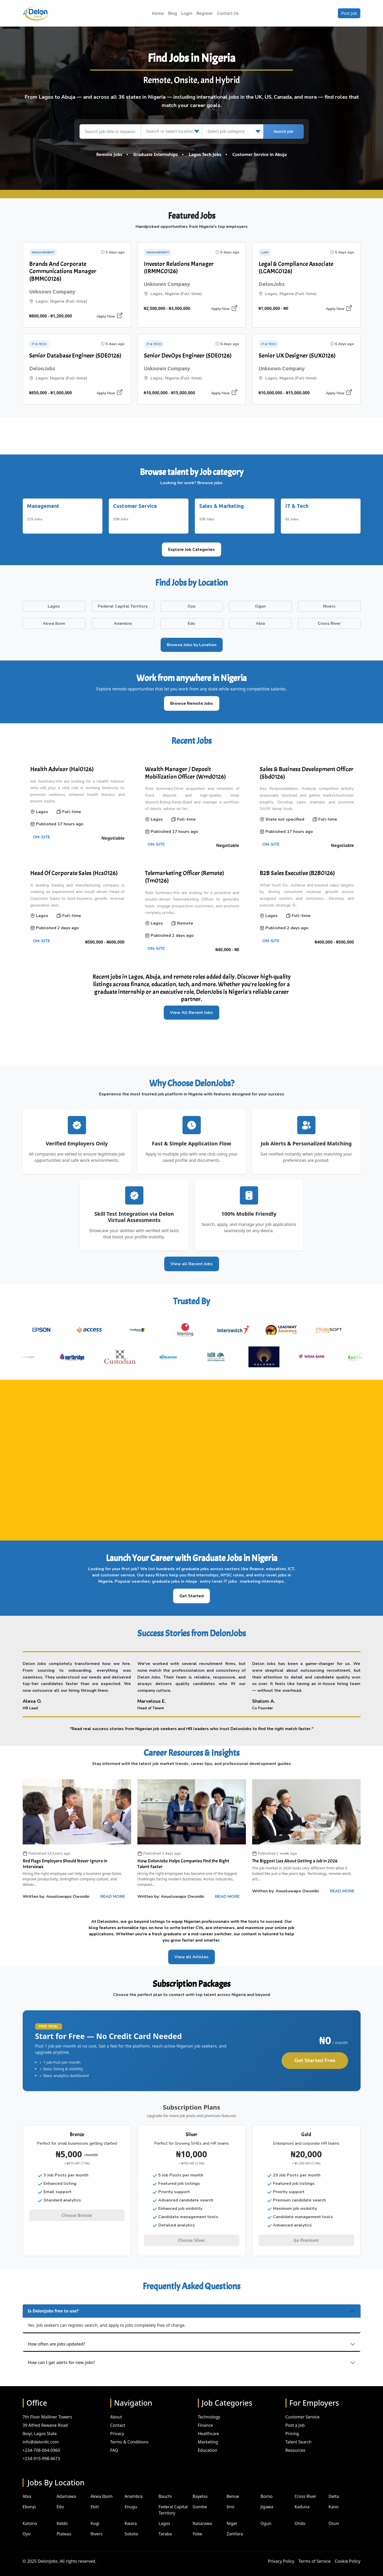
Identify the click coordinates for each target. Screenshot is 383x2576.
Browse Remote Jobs (191, 700)
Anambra (134, 2489)
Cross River (305, 2489)
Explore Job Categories (191, 546)
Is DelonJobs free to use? (53, 2304)
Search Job (283, 131)
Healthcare (208, 2426)
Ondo (300, 2516)
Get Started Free (314, 2056)
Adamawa (66, 2489)
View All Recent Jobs (191, 1009)
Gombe (200, 2500)
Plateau (64, 2527)
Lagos (164, 2516)
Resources (295, 2443)
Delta (334, 2489)
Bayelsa (200, 2489)
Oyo (27, 2527)
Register (204, 13)
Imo (230, 2500)
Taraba (165, 2527)
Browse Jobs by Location (191, 641)
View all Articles (191, 1953)
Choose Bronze (77, 2212)
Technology (209, 2409)
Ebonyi (29, 2500)
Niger (232, 2516)
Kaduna (302, 2500)
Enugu (131, 2500)
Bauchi (165, 2489)
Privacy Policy (281, 2554)
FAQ (114, 2443)
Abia (27, 2489)
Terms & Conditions (129, 2434)
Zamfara (235, 2527)
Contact (117, 2418)
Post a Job (295, 2418)
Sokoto (131, 2527)
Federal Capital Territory (173, 2503)
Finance (205, 2418)
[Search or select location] (171, 131)
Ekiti (94, 2500)
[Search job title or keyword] (110, 131)
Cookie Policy (348, 2554)
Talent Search (298, 2434)
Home (158, 13)
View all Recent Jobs (192, 1260)
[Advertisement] (192, 435)
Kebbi (62, 2516)
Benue (233, 2489)
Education (207, 2443)
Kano (333, 2500)
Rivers (96, 2527)
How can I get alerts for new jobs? (61, 2355)
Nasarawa (202, 2516)
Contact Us (228, 13)
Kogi (94, 2516)
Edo (60, 2500)
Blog (172, 13)
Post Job (349, 13)
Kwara (131, 2516)
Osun (334, 2516)
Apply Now (109, 315)
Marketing (208, 2434)
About (116, 2409)
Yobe (197, 2527)
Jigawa (266, 2500)
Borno (266, 2489)
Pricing (292, 2426)
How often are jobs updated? (56, 2337)
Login (186, 13)
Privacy (117, 2426)
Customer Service (302, 2409)
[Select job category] (232, 131)
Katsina (30, 2516)
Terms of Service (315, 2554)
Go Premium (306, 2237)
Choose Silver (191, 2237)
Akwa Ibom (101, 2489)
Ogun (265, 2516)
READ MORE (112, 1893)
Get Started (191, 1592)
